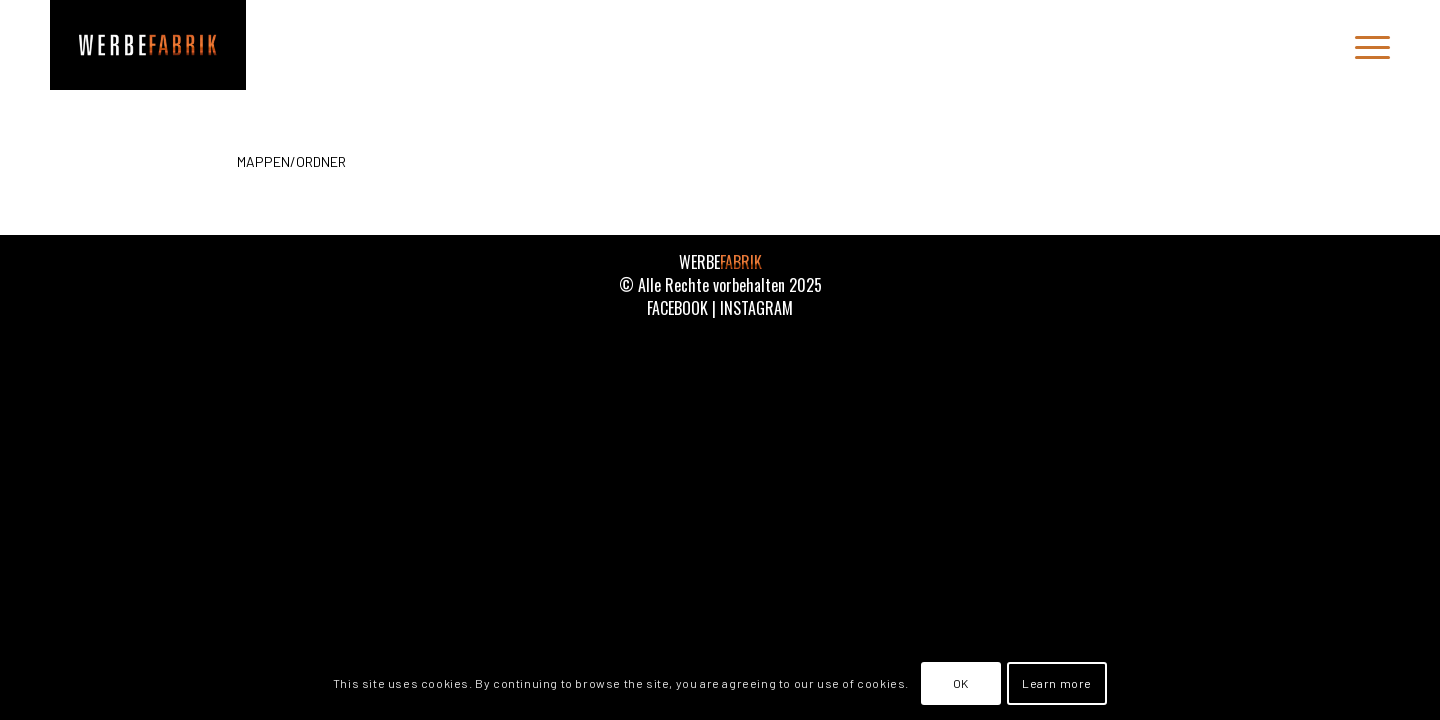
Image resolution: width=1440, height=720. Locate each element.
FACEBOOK (677, 308)
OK (961, 683)
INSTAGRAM (756, 308)
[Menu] (1366, 45)
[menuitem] (1366, 45)
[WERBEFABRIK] (148, 45)
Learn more (1057, 683)
